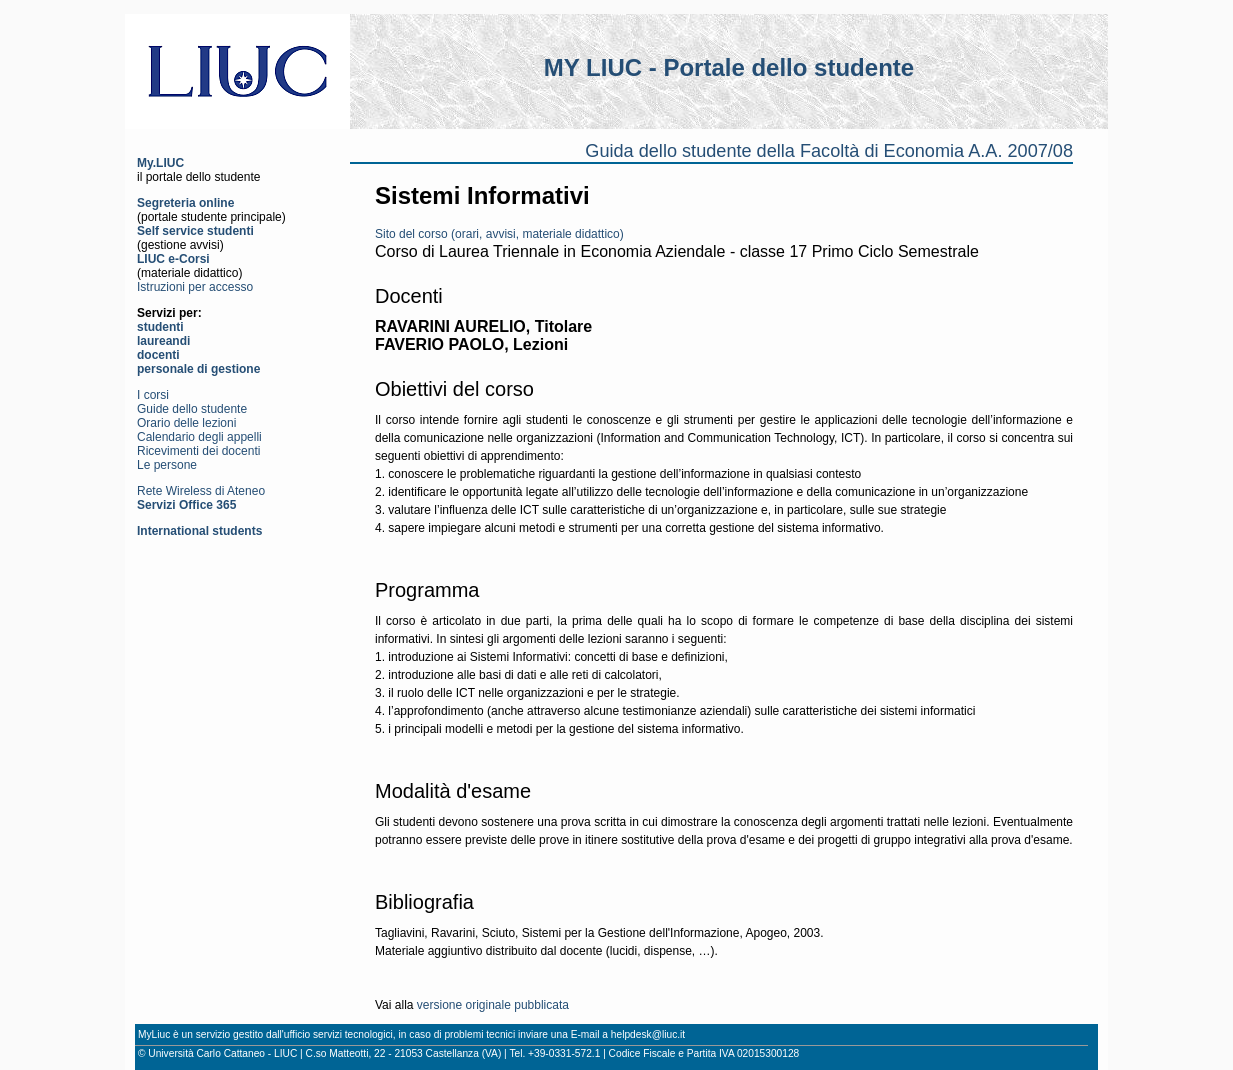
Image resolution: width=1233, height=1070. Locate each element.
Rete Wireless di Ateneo (201, 491)
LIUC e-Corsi (173, 259)
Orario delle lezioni (186, 423)
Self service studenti (195, 231)
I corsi (153, 395)
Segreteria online (185, 203)
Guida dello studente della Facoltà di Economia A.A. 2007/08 (829, 151)
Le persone (167, 465)
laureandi (163, 341)
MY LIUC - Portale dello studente (729, 67)
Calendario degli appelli (199, 437)
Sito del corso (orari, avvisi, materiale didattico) (499, 234)
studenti (160, 327)
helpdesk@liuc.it (648, 1034)
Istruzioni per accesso (195, 287)
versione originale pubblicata (493, 1005)
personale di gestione (198, 369)
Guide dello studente (192, 409)
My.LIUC (160, 163)
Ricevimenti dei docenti (198, 451)
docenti (158, 355)
